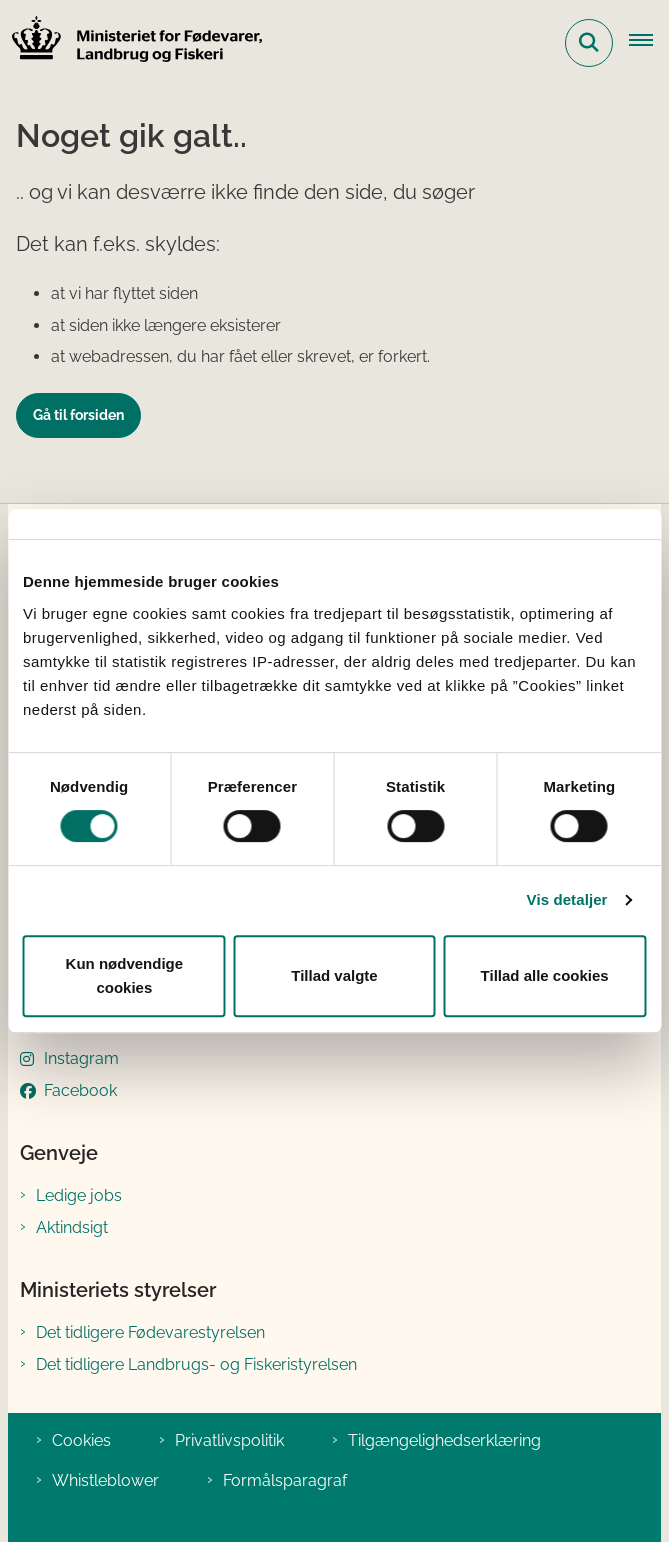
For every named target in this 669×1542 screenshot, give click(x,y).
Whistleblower (105, 1480)
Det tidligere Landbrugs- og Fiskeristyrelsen (196, 1364)
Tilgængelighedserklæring (444, 1440)
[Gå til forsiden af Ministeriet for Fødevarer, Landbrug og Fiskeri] (131, 42)
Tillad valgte (334, 975)
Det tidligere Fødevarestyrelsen (150, 1332)
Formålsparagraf (285, 1480)
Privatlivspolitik (229, 1440)
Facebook (80, 1090)
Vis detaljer (567, 899)
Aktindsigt (72, 1227)
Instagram (81, 1058)
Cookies (81, 1440)
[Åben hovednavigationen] (649, 43)
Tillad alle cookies (545, 975)
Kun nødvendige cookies (125, 975)
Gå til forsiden (78, 415)
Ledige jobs (79, 1195)
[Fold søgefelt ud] (589, 43)
